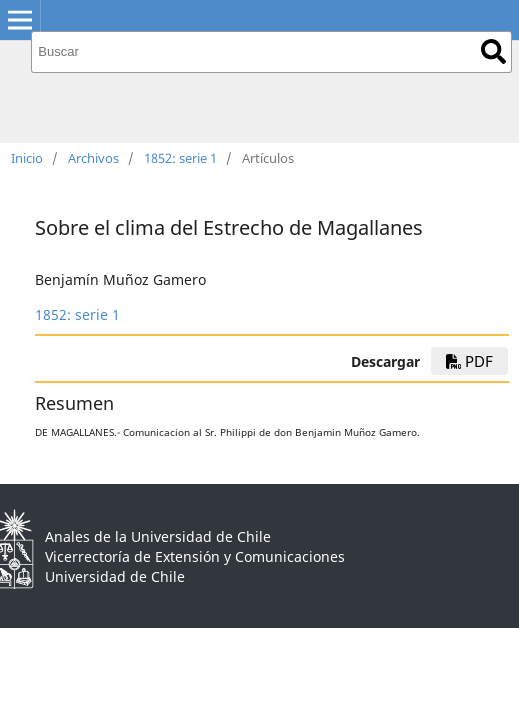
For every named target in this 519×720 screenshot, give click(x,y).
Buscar (493, 51)
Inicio (27, 158)
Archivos (93, 158)
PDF (469, 361)
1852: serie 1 (180, 158)
